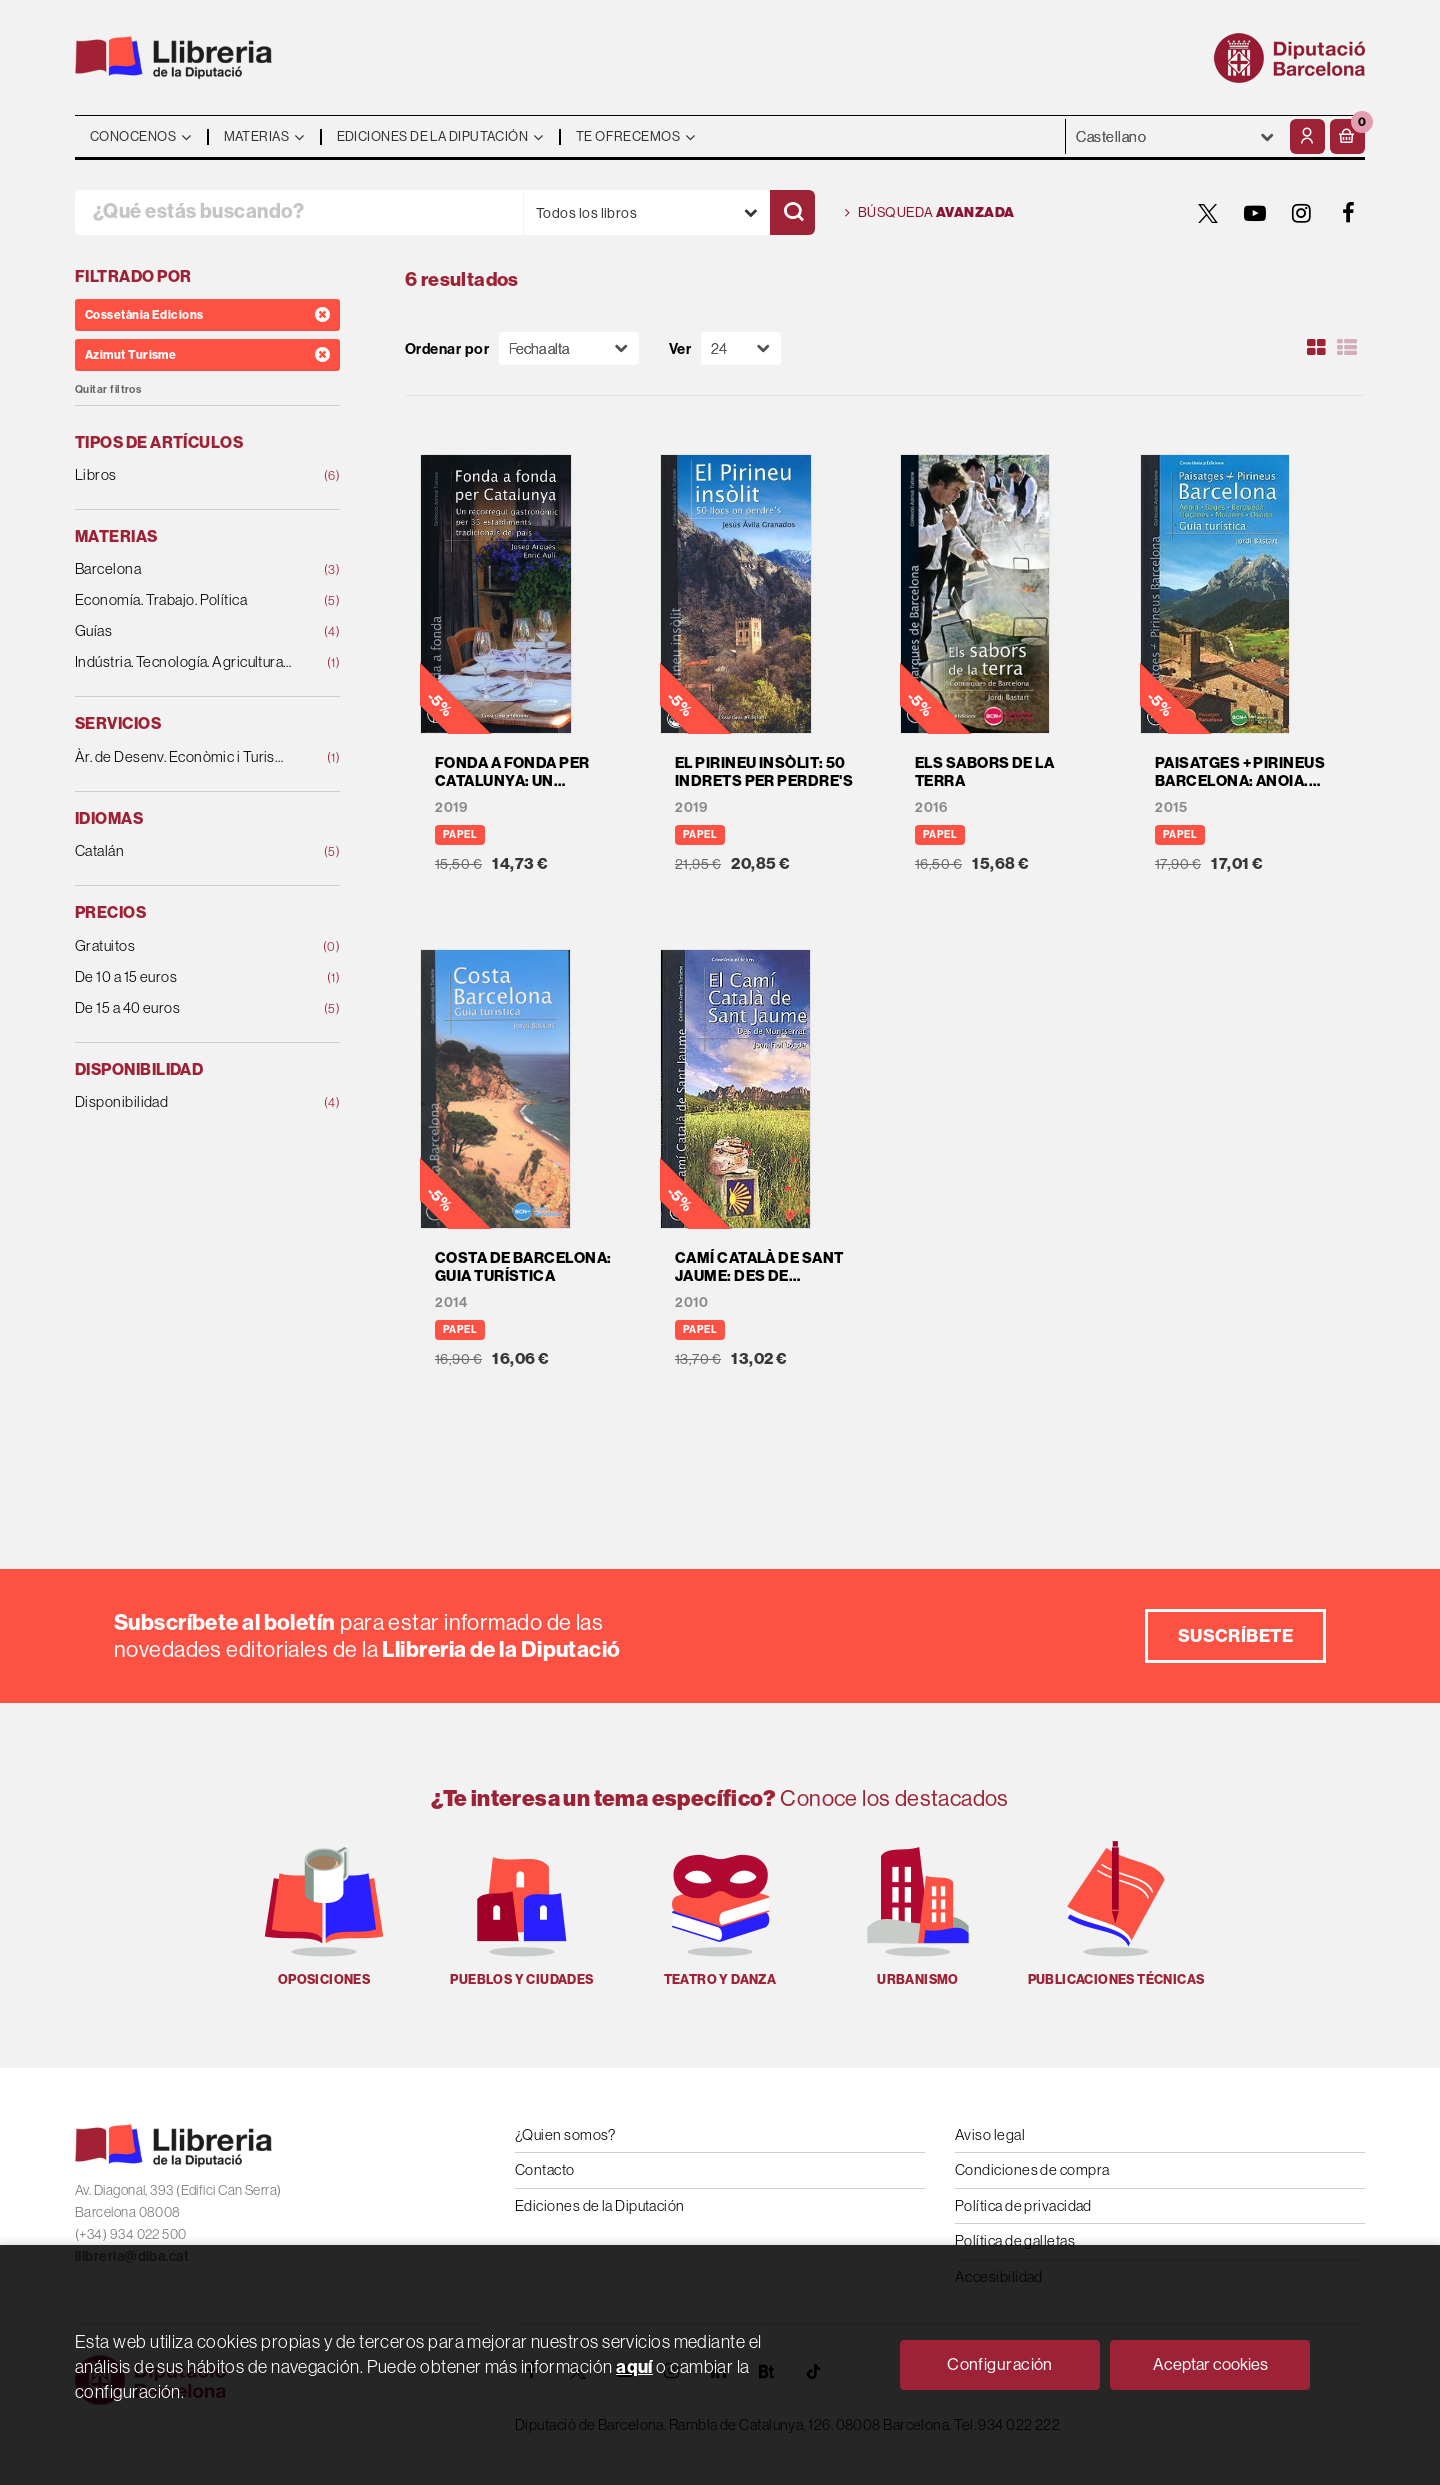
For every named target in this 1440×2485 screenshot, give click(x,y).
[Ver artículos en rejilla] (1317, 348)
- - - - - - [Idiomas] (1175, 136)
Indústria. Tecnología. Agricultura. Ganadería (183, 662)
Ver (680, 348)
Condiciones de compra (1032, 2169)
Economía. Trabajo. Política (183, 600)
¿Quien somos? (565, 2134)
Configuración (1000, 2364)
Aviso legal (990, 2134)
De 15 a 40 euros (183, 1008)
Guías (183, 631)
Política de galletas (1015, 2240)
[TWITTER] (1208, 213)
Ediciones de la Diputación (600, 2205)
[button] (1347, 136)
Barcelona (183, 569)
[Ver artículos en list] (1347, 348)
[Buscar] (792, 212)
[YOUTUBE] (1255, 213)
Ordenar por (447, 348)
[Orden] (569, 348)
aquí (634, 2366)
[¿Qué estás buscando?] (299, 212)
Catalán (183, 851)
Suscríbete (1236, 1635)
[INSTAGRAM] (1302, 213)
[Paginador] (741, 348)
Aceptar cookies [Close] (1210, 2364)
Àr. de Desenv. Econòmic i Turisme (183, 757)
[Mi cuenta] (1307, 136)
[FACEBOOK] (1349, 213)
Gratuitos (183, 946)
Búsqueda (930, 213)
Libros (183, 475)
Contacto (545, 2169)
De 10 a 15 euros (183, 977)
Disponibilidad (183, 1102)
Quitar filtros (108, 389)
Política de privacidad (1023, 2205)
